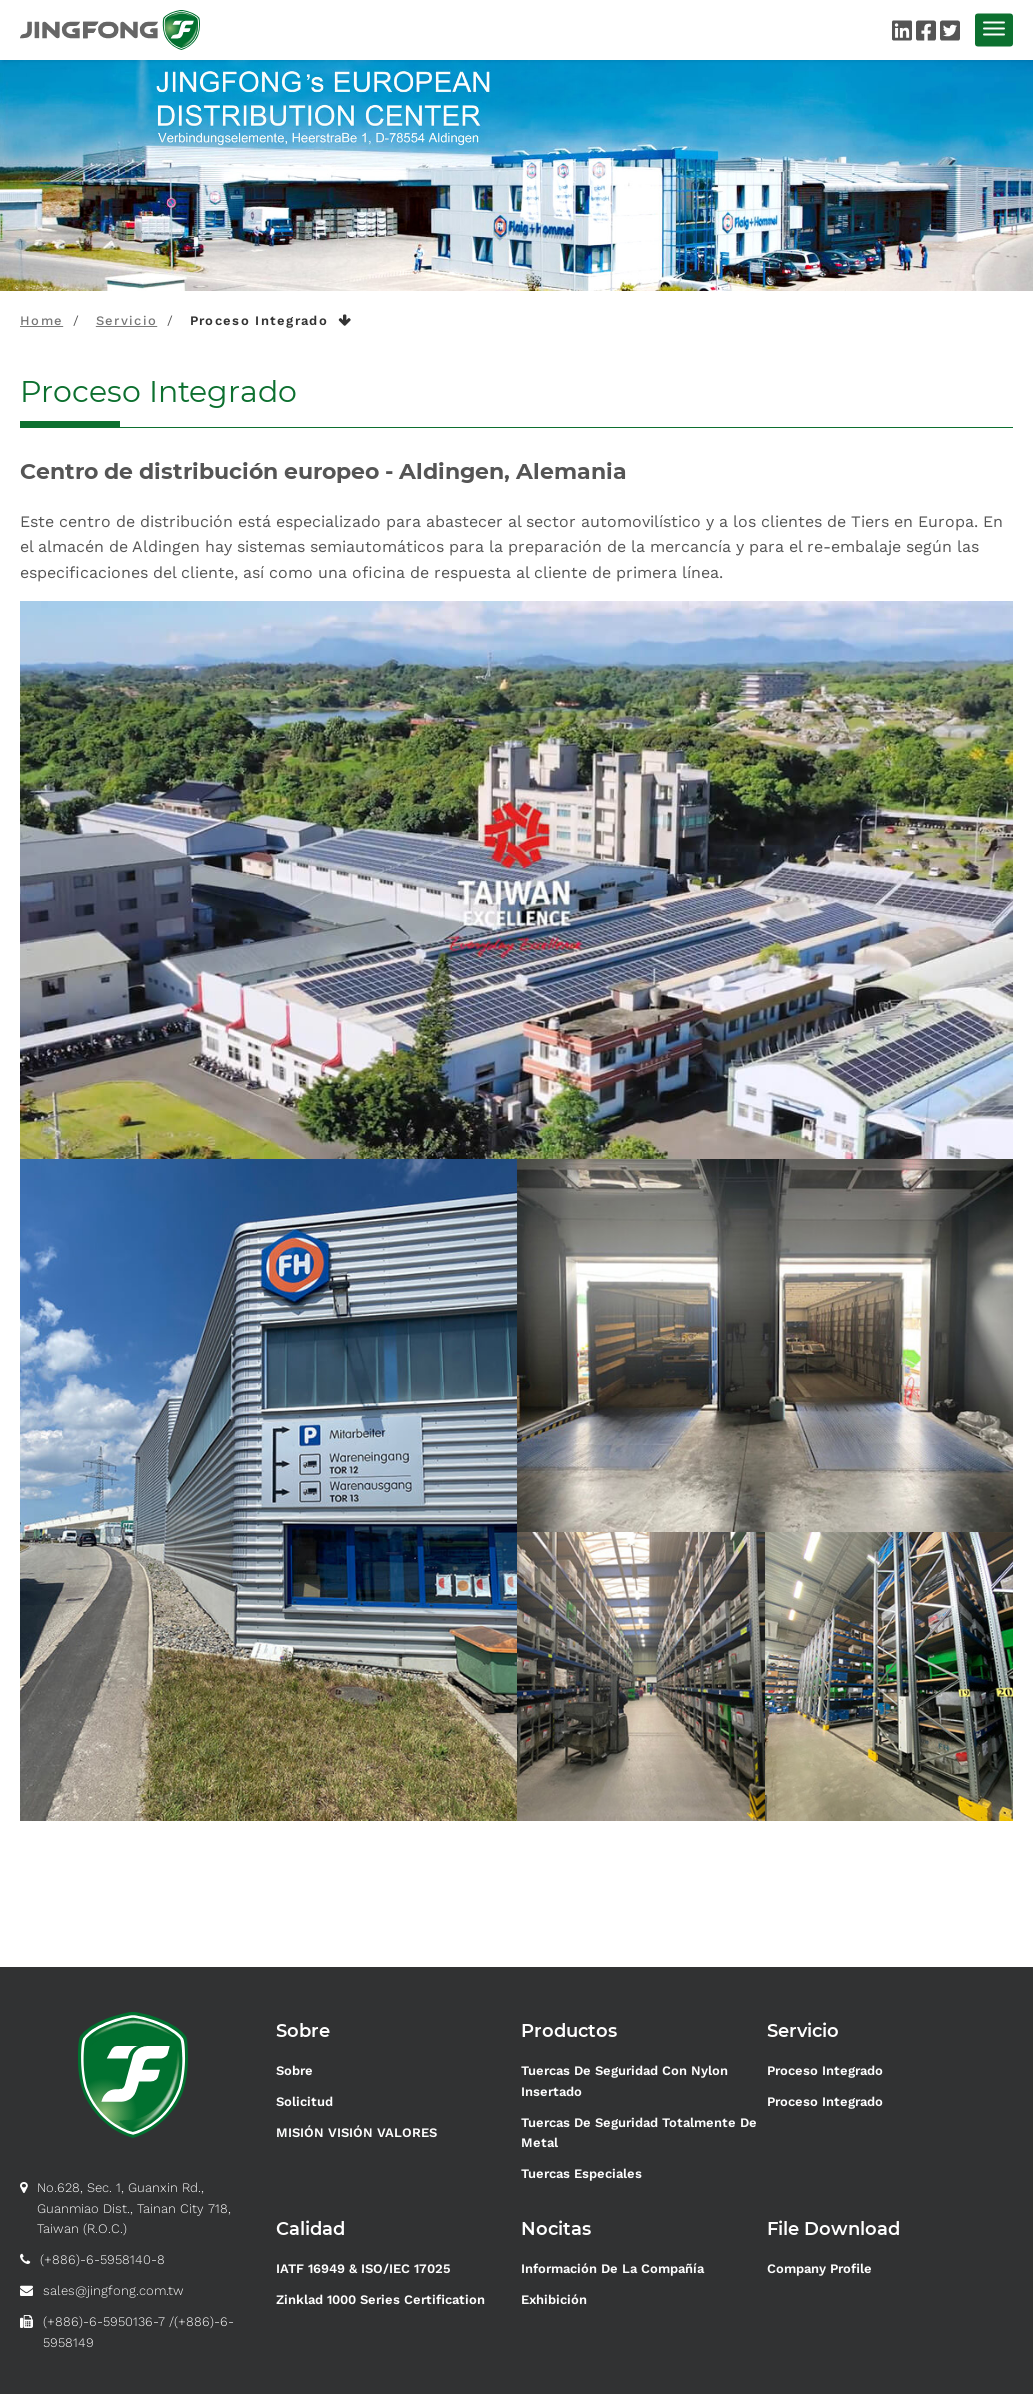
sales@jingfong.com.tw (113, 2290)
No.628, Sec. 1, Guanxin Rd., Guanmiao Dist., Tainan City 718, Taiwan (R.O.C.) (134, 2208)
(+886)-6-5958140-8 (102, 2259)
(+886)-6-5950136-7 (104, 2321)
